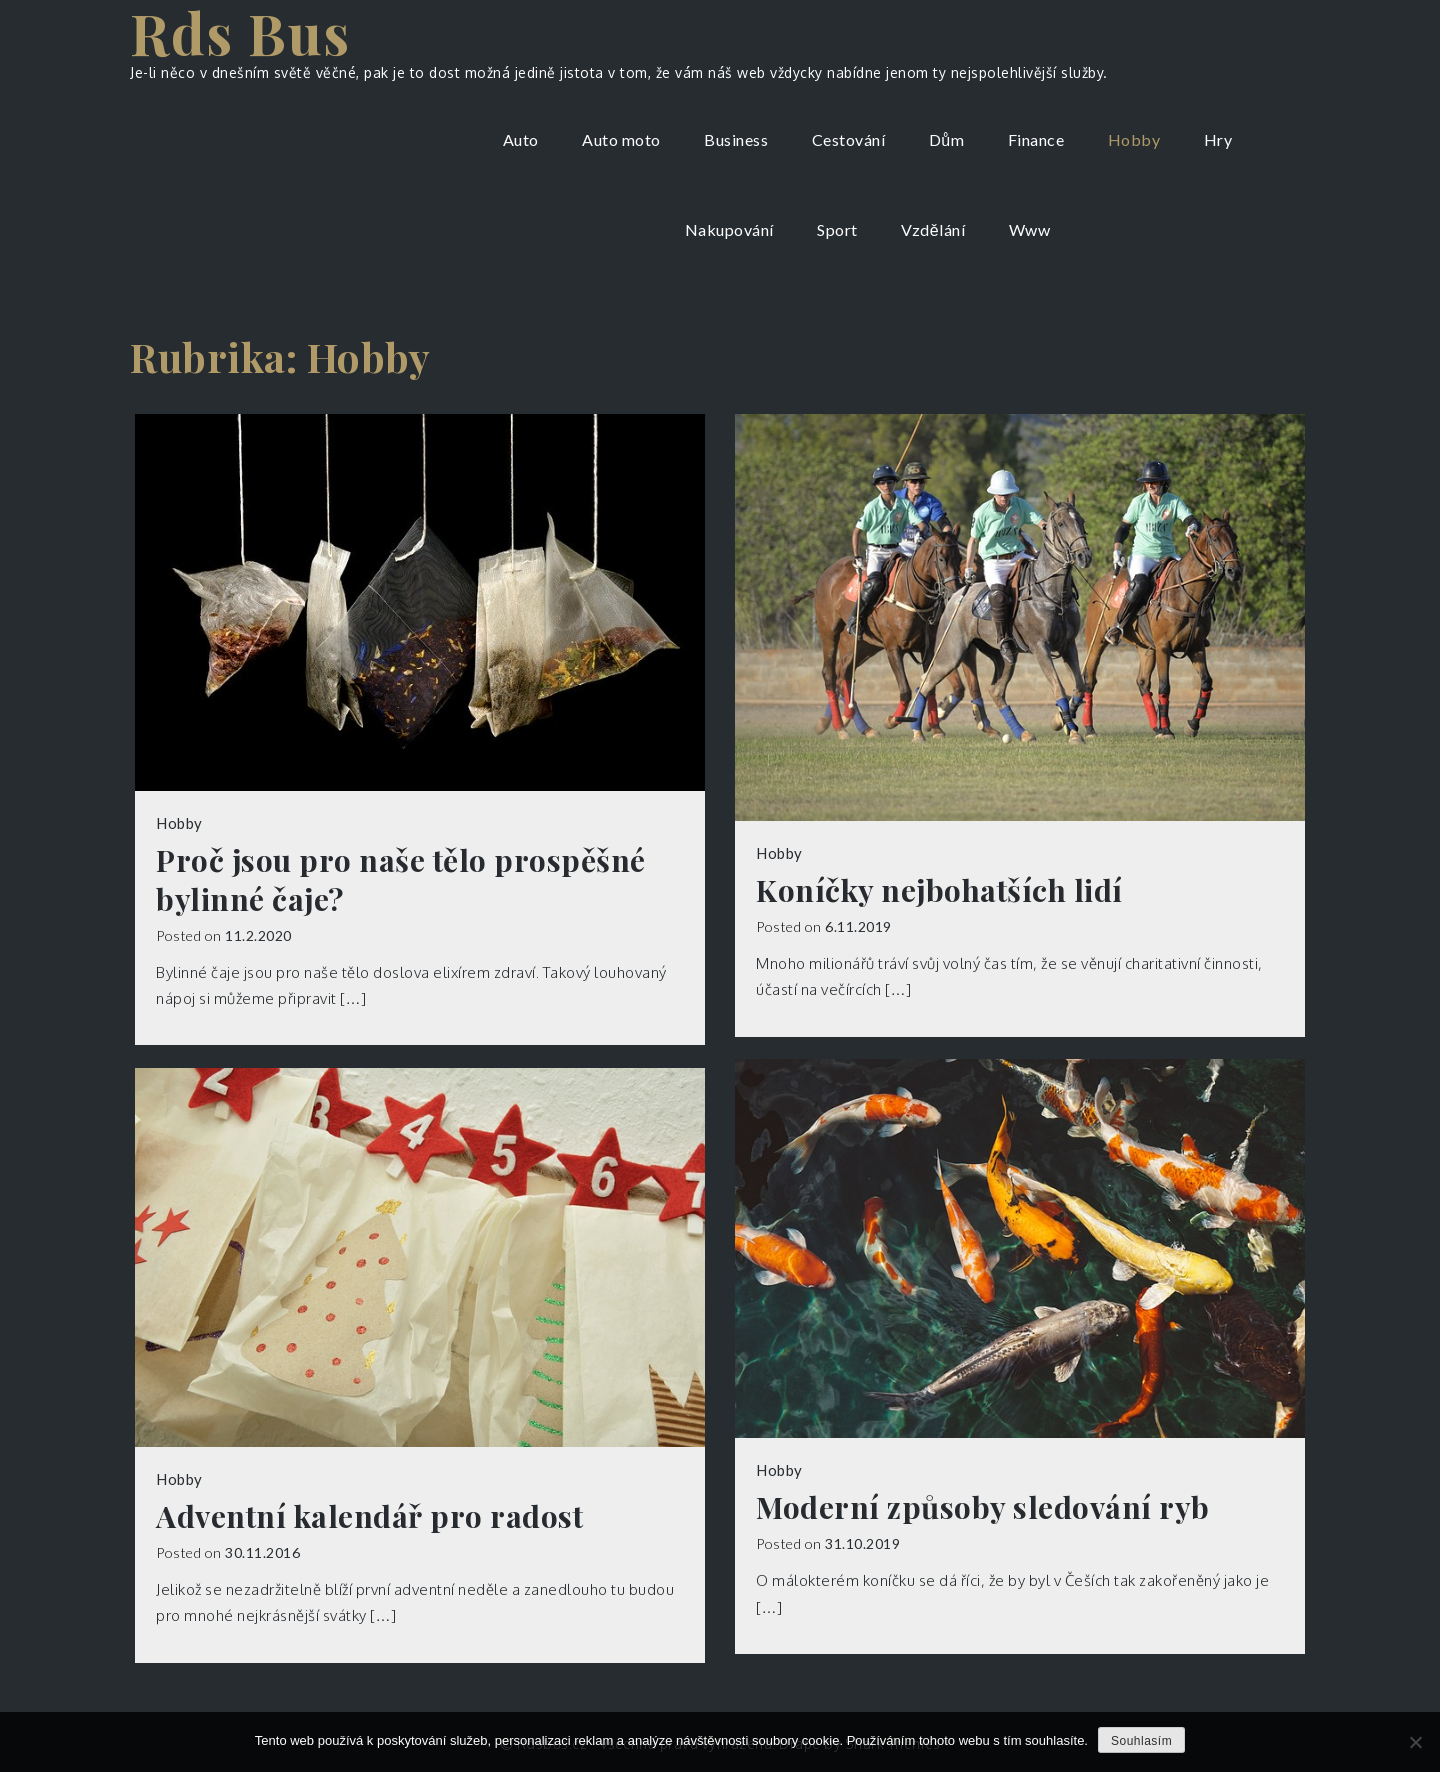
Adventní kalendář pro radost (369, 1516)
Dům (946, 139)
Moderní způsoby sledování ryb (983, 1507)
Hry (1218, 139)
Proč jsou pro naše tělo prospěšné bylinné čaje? (401, 880)
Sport (837, 229)
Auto (521, 139)
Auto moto (621, 139)
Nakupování (729, 229)
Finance (1036, 139)
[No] (1415, 1742)
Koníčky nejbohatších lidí (939, 890)
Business (736, 139)
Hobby (1134, 139)
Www (1030, 229)
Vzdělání (933, 229)
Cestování (849, 139)
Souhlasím (1141, 1741)
